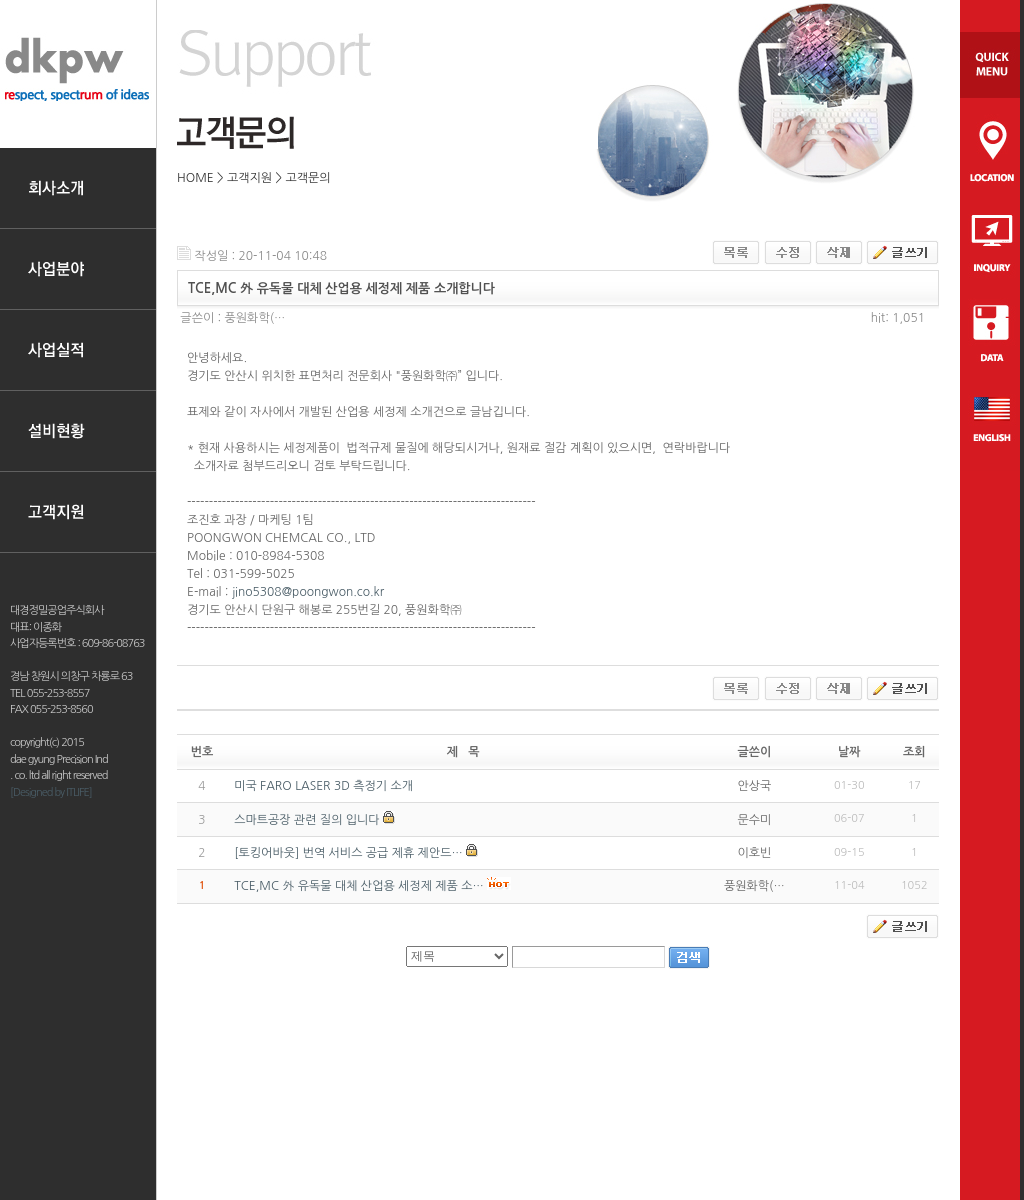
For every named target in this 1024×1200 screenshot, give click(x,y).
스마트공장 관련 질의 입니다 (306, 820)
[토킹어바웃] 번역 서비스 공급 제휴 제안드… (348, 853)
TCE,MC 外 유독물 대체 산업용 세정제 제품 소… (359, 886)
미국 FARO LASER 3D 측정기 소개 (323, 786)
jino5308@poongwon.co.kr (308, 592)
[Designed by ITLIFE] (51, 792)
